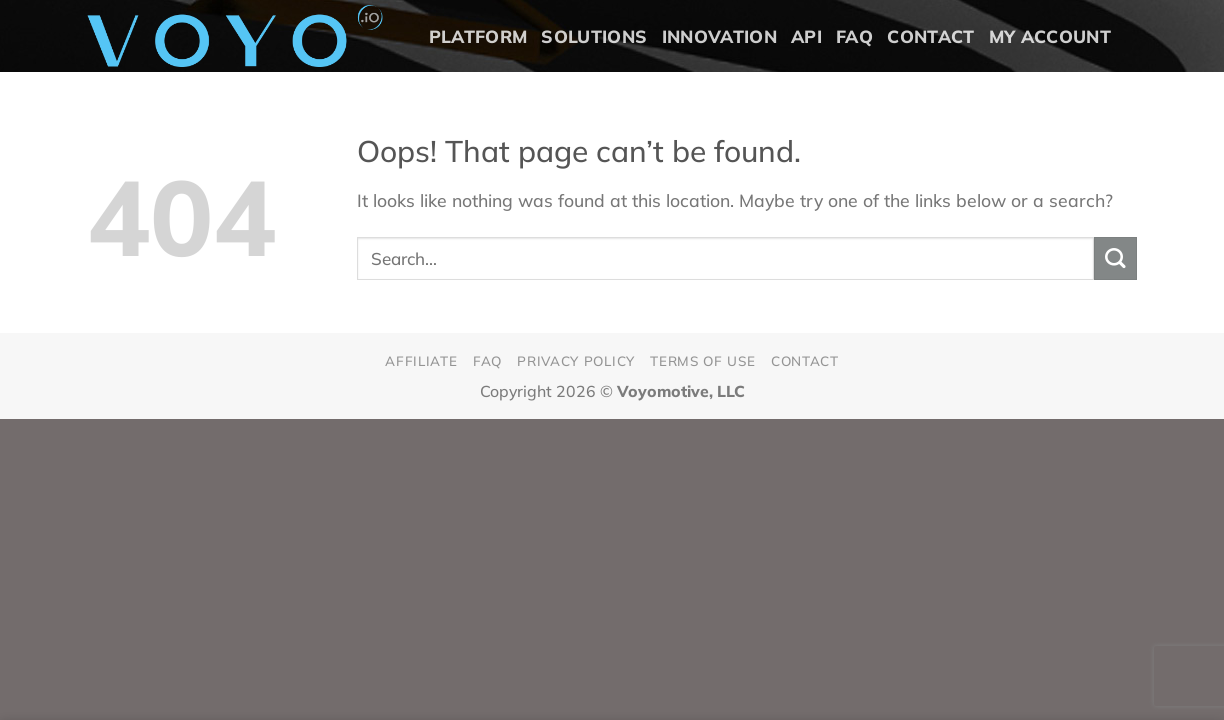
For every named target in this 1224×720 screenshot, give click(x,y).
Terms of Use (702, 360)
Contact (930, 36)
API (806, 36)
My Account (1050, 36)
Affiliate (421, 360)
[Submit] (1115, 258)
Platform (478, 36)
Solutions (594, 36)
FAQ (854, 36)
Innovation (720, 36)
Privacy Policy (575, 360)
